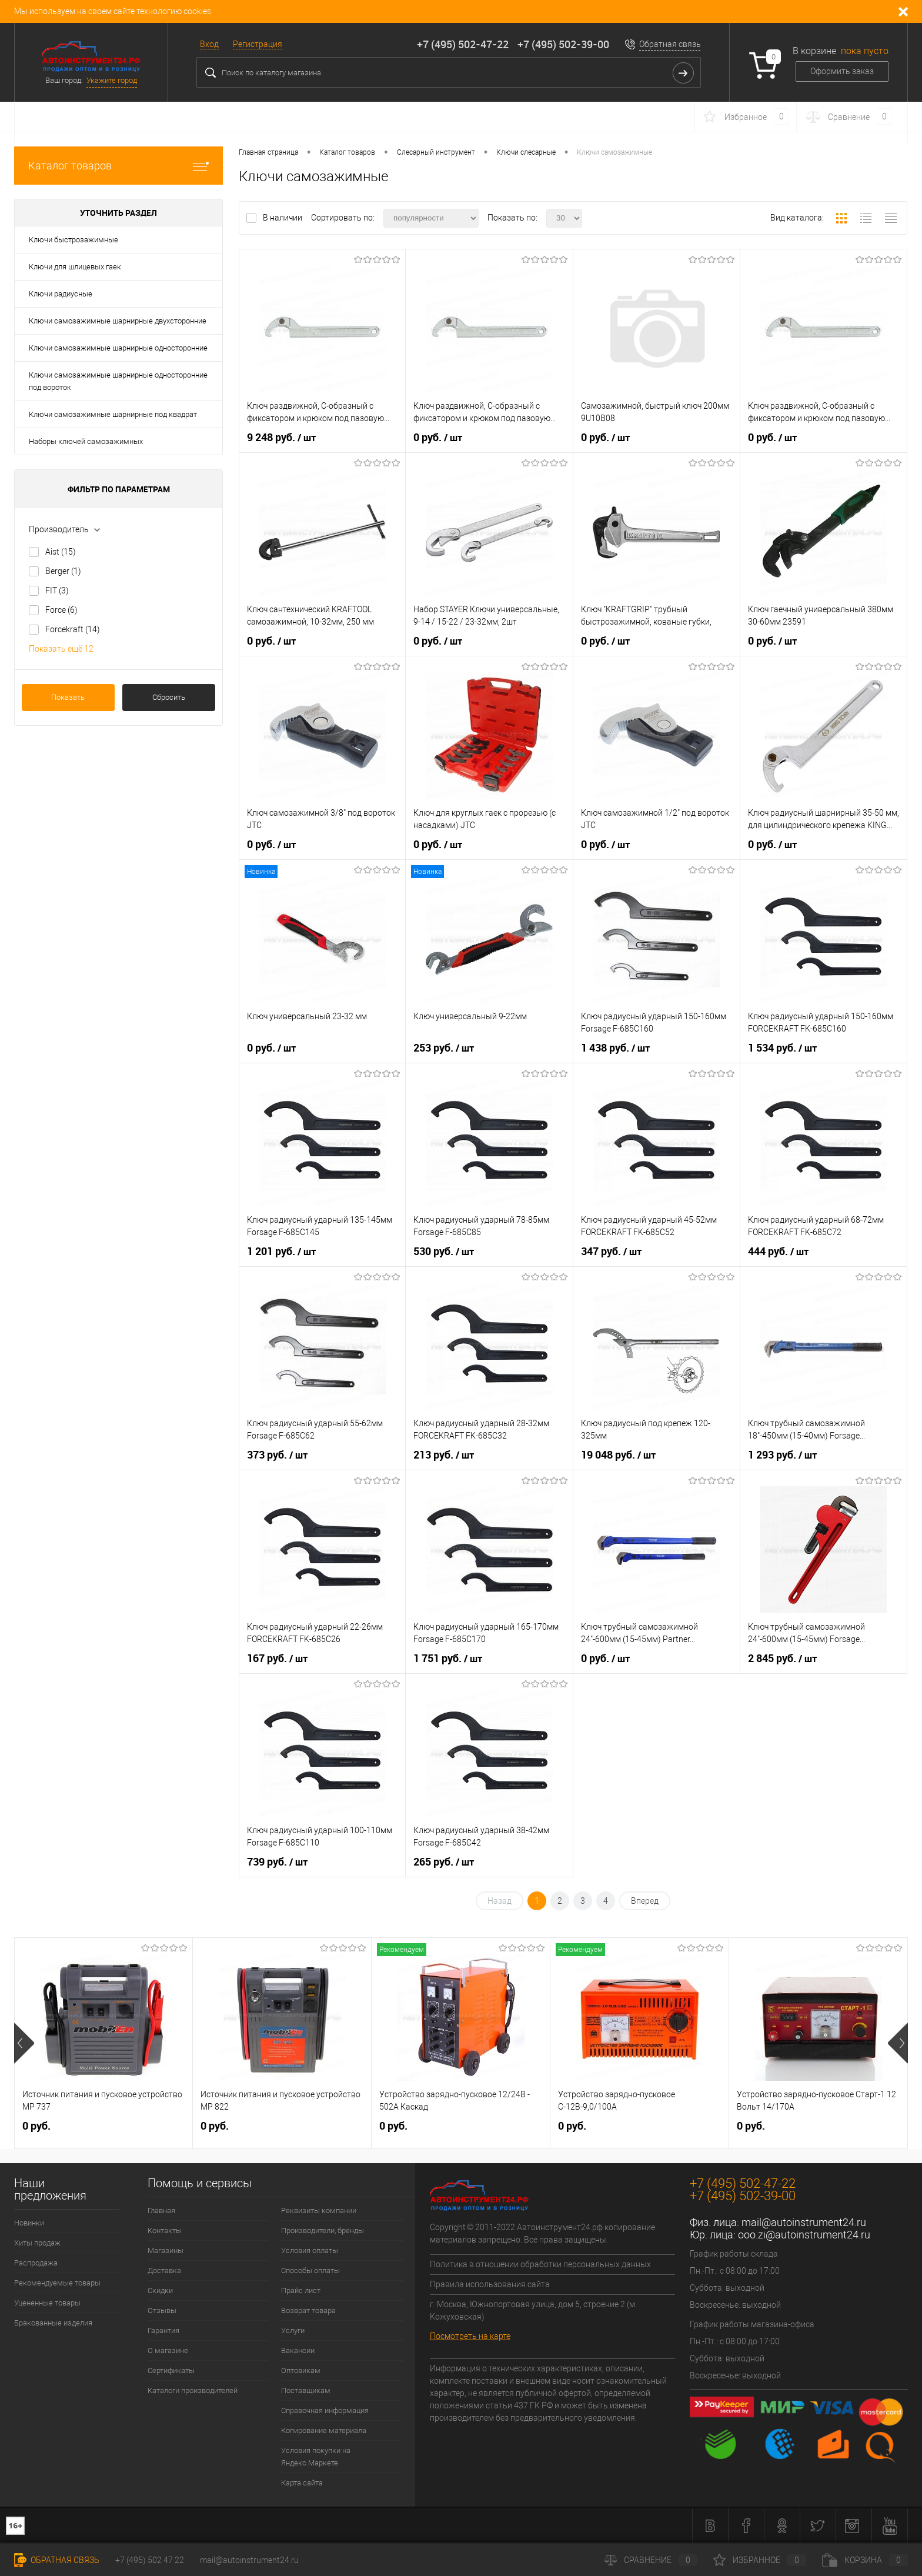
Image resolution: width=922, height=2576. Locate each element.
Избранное (759, 2560)
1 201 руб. (281, 1251)
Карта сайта (302, 2482)
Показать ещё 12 (61, 648)
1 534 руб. (782, 1048)
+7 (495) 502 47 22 (149, 2560)
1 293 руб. (782, 1455)
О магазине (168, 2350)
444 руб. (778, 1251)
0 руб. (437, 437)
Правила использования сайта (490, 2284)
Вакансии (298, 2350)
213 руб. (443, 1455)
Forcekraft (72, 629)
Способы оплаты (310, 2270)
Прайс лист (300, 2290)
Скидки (160, 2290)
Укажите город (111, 80)
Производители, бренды (322, 2230)
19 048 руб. (618, 1455)
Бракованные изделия (53, 2322)
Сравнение (650, 2560)
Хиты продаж (37, 2242)
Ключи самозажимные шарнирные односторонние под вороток (118, 381)
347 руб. (611, 1251)
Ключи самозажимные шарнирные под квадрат (113, 414)
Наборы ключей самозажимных (86, 441)
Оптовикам (300, 2370)
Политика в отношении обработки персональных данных (540, 2264)
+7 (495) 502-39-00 (563, 44)
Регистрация (257, 44)
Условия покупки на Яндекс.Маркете (315, 2456)
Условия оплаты (309, 2250)
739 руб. (277, 1862)
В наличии (283, 217)
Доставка (164, 2270)
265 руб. (443, 1862)
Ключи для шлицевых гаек (75, 266)
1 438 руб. (615, 1048)
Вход (209, 44)
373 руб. (277, 1455)
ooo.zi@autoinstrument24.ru (804, 2234)
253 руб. (443, 1048)
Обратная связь (670, 44)
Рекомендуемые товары (57, 2282)
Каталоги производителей (193, 2390)
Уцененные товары (47, 2302)
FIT (57, 590)
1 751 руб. (447, 1658)
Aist (60, 551)
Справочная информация (325, 2410)
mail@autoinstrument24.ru (803, 2222)
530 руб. (443, 1251)
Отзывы (162, 2310)
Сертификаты (171, 2370)
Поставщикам (305, 2390)
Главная (161, 2210)
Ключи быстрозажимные (73, 239)
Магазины (165, 2250)
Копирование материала (323, 2430)
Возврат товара (308, 2310)
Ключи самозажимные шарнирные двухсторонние (117, 320)
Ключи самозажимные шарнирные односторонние (118, 347)
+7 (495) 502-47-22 (463, 44)
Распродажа (36, 2262)
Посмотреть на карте (470, 2336)
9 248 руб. (281, 437)
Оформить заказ (842, 71)
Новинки (29, 2222)
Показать (68, 697)
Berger (63, 571)
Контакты (165, 2230)
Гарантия (163, 2330)
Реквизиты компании (318, 2210)
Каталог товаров (118, 165)
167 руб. (277, 1658)
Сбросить (168, 697)
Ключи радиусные (60, 293)
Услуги (293, 2330)
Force (61, 610)
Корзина (865, 2560)
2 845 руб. (782, 1658)
